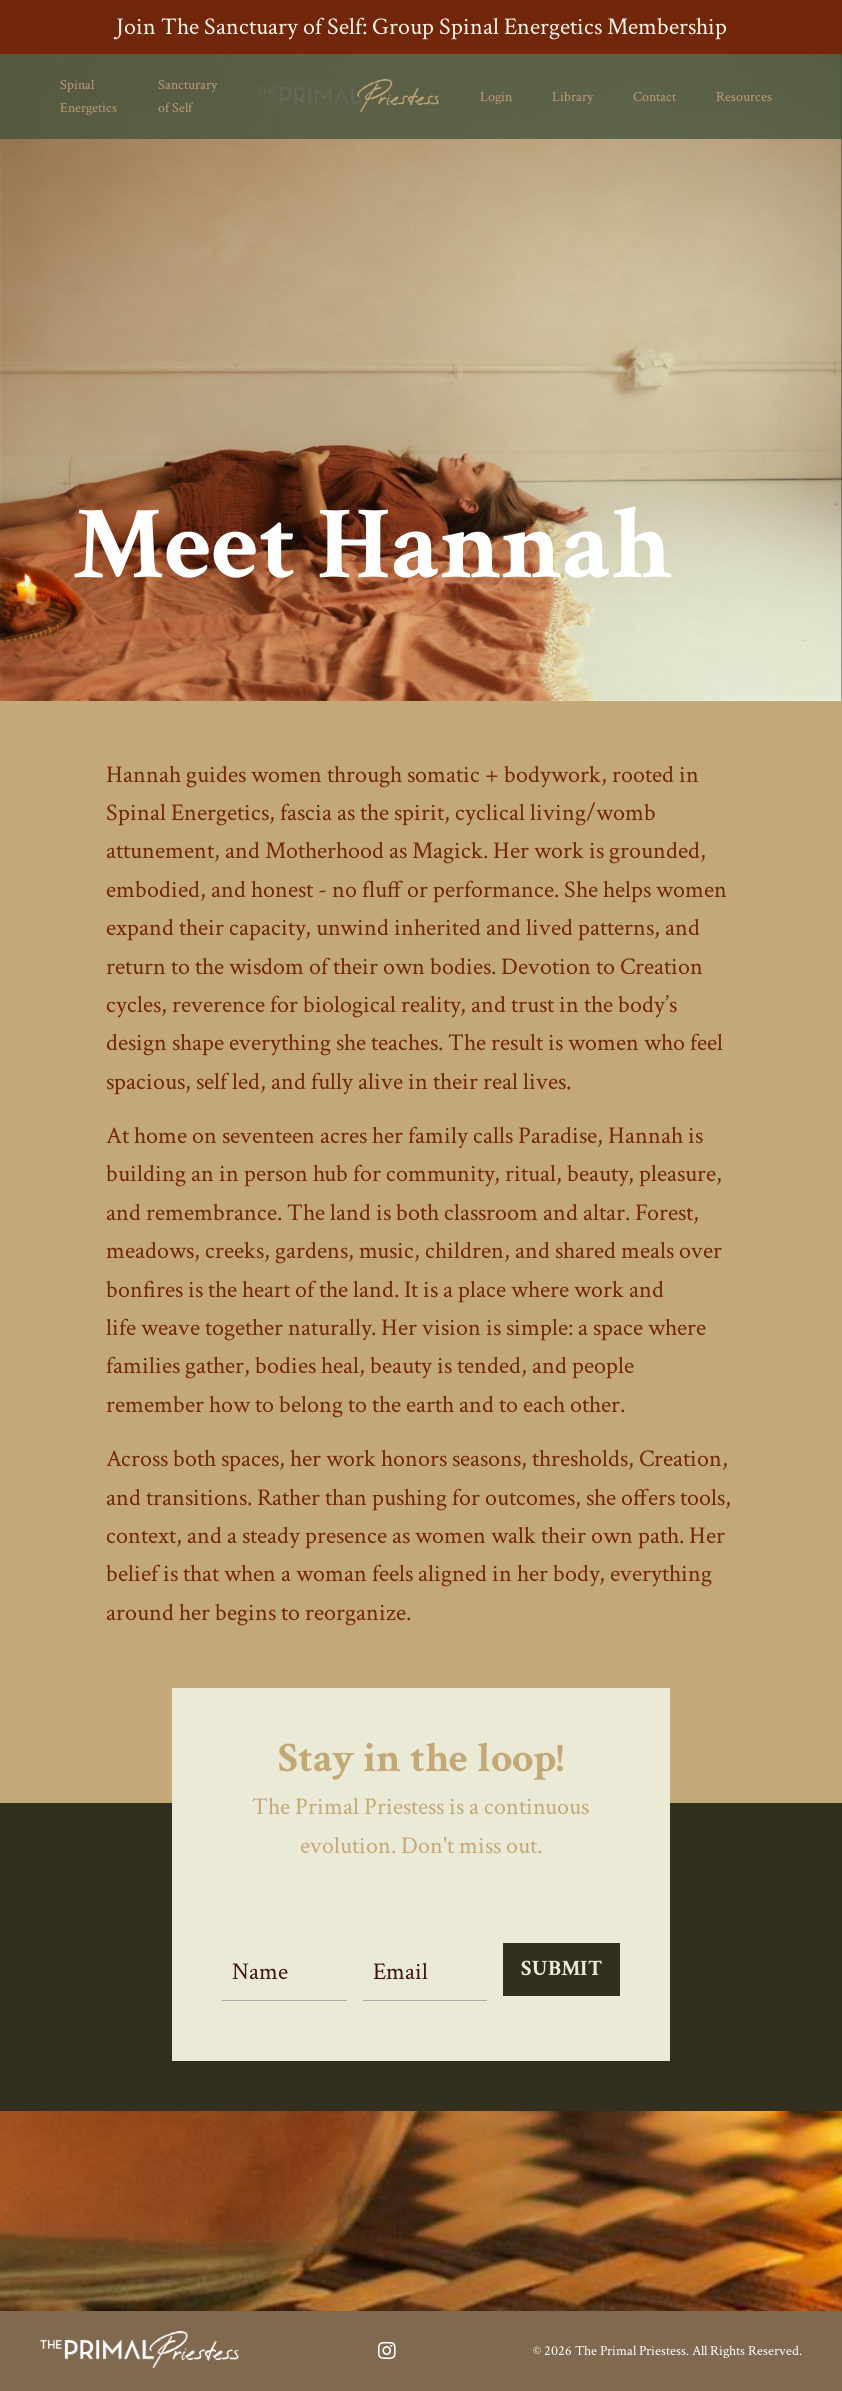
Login (496, 97)
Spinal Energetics (88, 96)
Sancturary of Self (187, 96)
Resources (744, 97)
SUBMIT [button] (561, 1968)
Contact (654, 97)
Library (572, 97)
